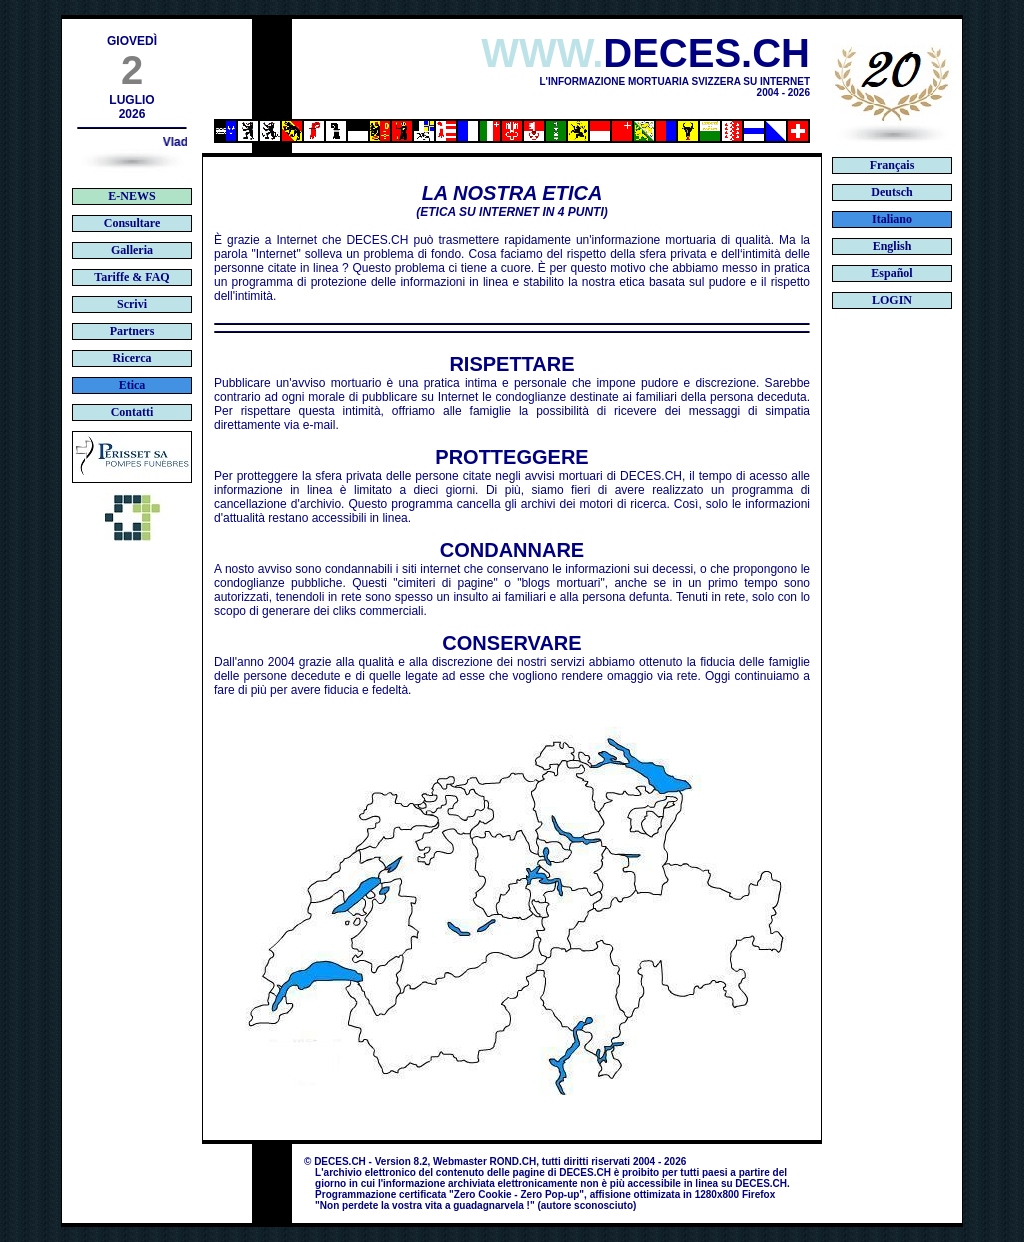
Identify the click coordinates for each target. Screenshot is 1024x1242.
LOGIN (892, 300)
